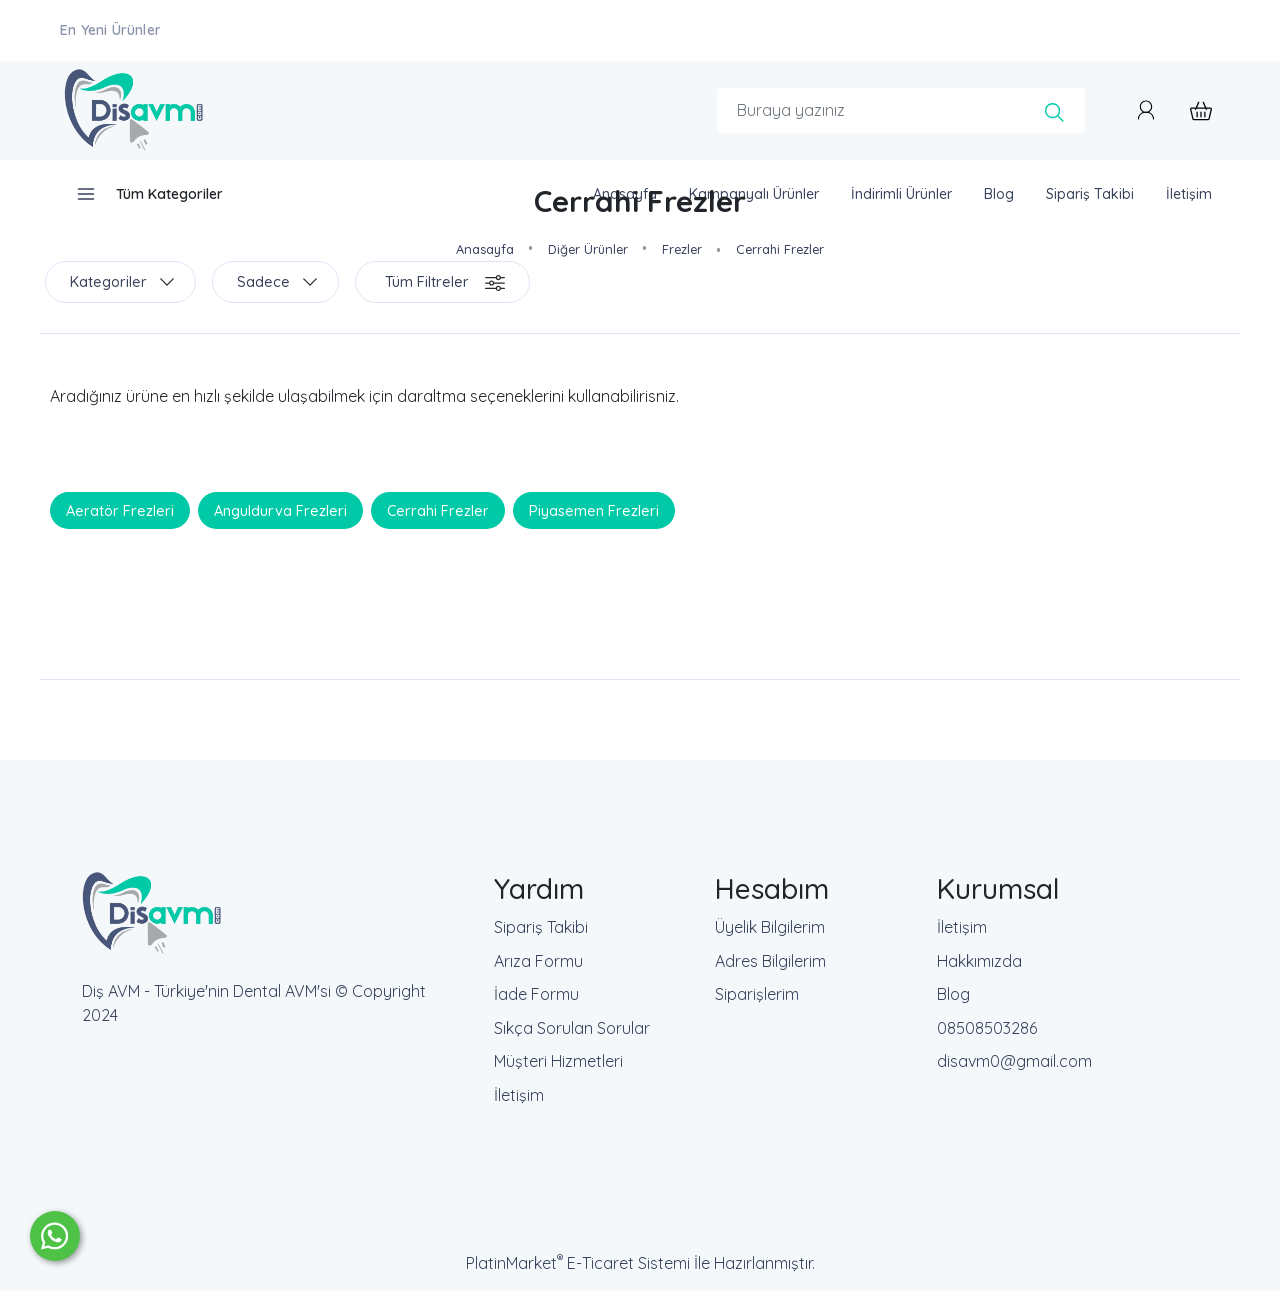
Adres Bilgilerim (770, 961)
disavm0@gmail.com (1014, 1061)
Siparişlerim (757, 994)
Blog (953, 994)
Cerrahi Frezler (438, 511)
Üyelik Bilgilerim (770, 927)
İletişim (519, 1095)
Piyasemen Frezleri (594, 511)
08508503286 (987, 1028)
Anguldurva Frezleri (280, 511)
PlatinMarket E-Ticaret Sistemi (578, 1263)
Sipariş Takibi (541, 927)
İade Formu (536, 994)
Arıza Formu (538, 961)
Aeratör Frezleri (120, 511)
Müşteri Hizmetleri (558, 1061)
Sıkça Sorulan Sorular (572, 1028)
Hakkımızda (979, 961)
